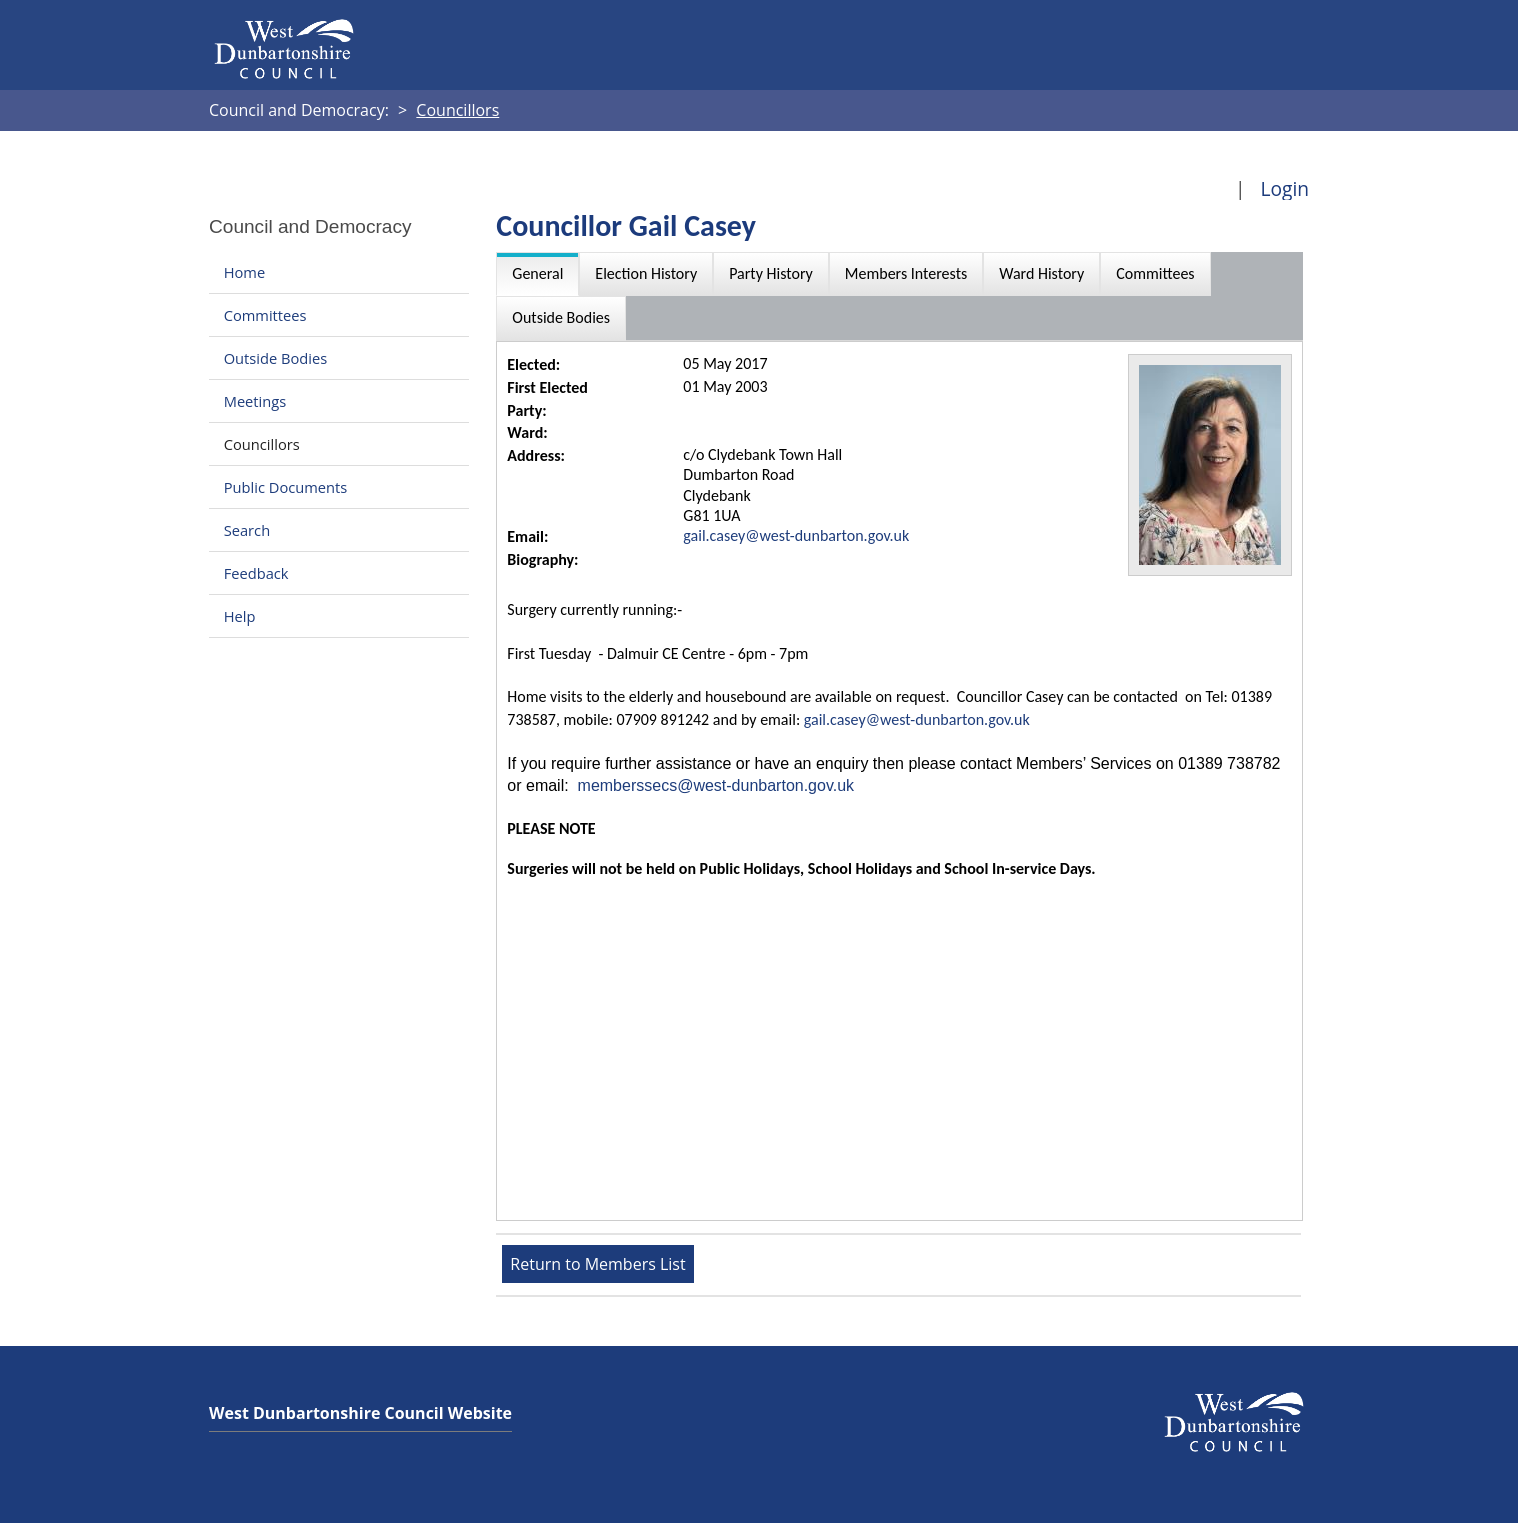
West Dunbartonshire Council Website (360, 1413)
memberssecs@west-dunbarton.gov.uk (716, 785)
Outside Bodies (276, 358)
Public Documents (286, 487)
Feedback (256, 573)
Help (240, 616)
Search (247, 530)
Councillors (262, 444)
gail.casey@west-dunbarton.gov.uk (796, 535)
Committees (265, 315)
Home (244, 272)
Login (1284, 188)
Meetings (255, 401)
